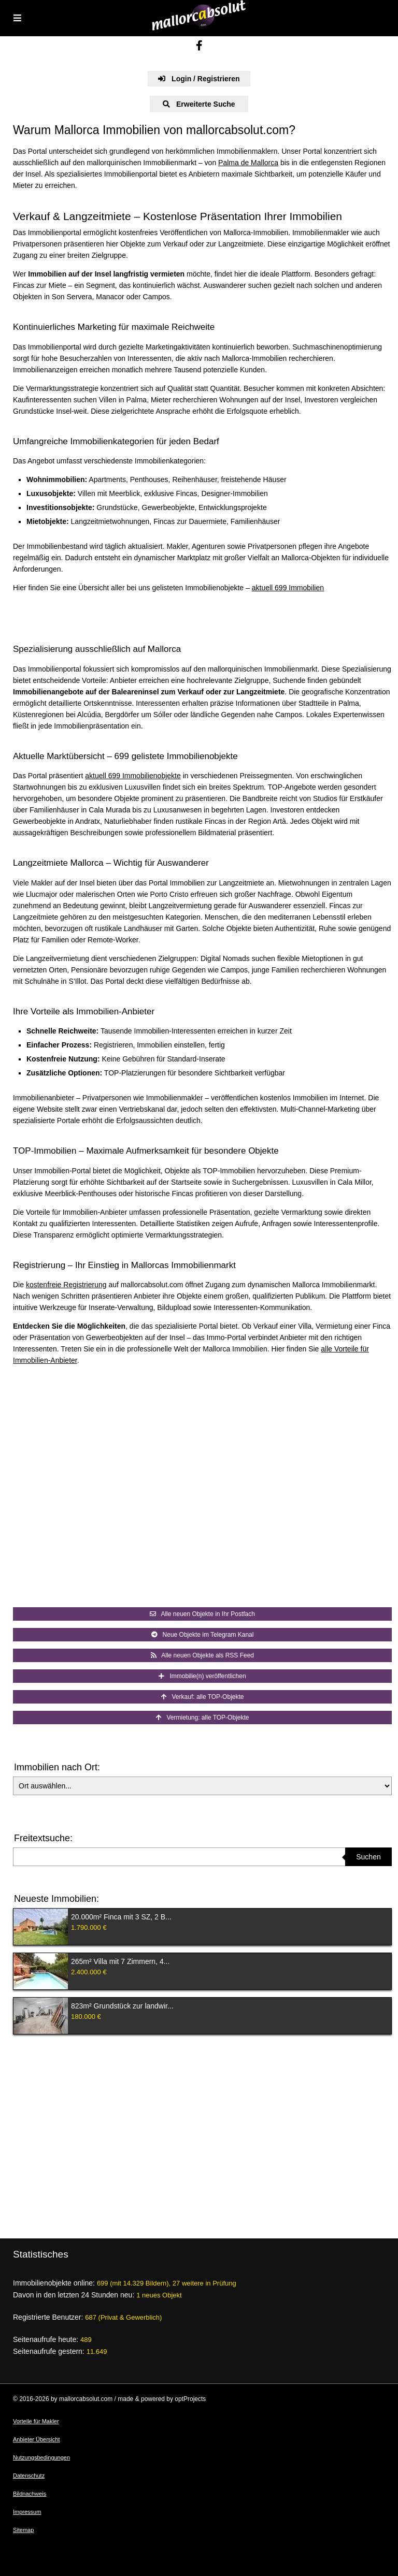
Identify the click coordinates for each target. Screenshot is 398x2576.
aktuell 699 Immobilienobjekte (132, 776)
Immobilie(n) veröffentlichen (202, 1676)
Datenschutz (29, 2475)
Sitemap (23, 2530)
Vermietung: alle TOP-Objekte (202, 1717)
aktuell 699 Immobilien (288, 588)
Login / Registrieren (198, 79)
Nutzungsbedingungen (41, 2457)
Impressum (27, 2512)
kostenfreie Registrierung (66, 1284)
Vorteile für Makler (36, 2421)
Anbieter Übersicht (36, 2439)
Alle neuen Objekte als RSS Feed (202, 1655)
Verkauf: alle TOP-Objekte (202, 1696)
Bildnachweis (29, 2494)
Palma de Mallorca (248, 162)
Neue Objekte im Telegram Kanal (202, 1634)
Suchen (368, 1857)
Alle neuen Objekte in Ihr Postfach (202, 1614)
